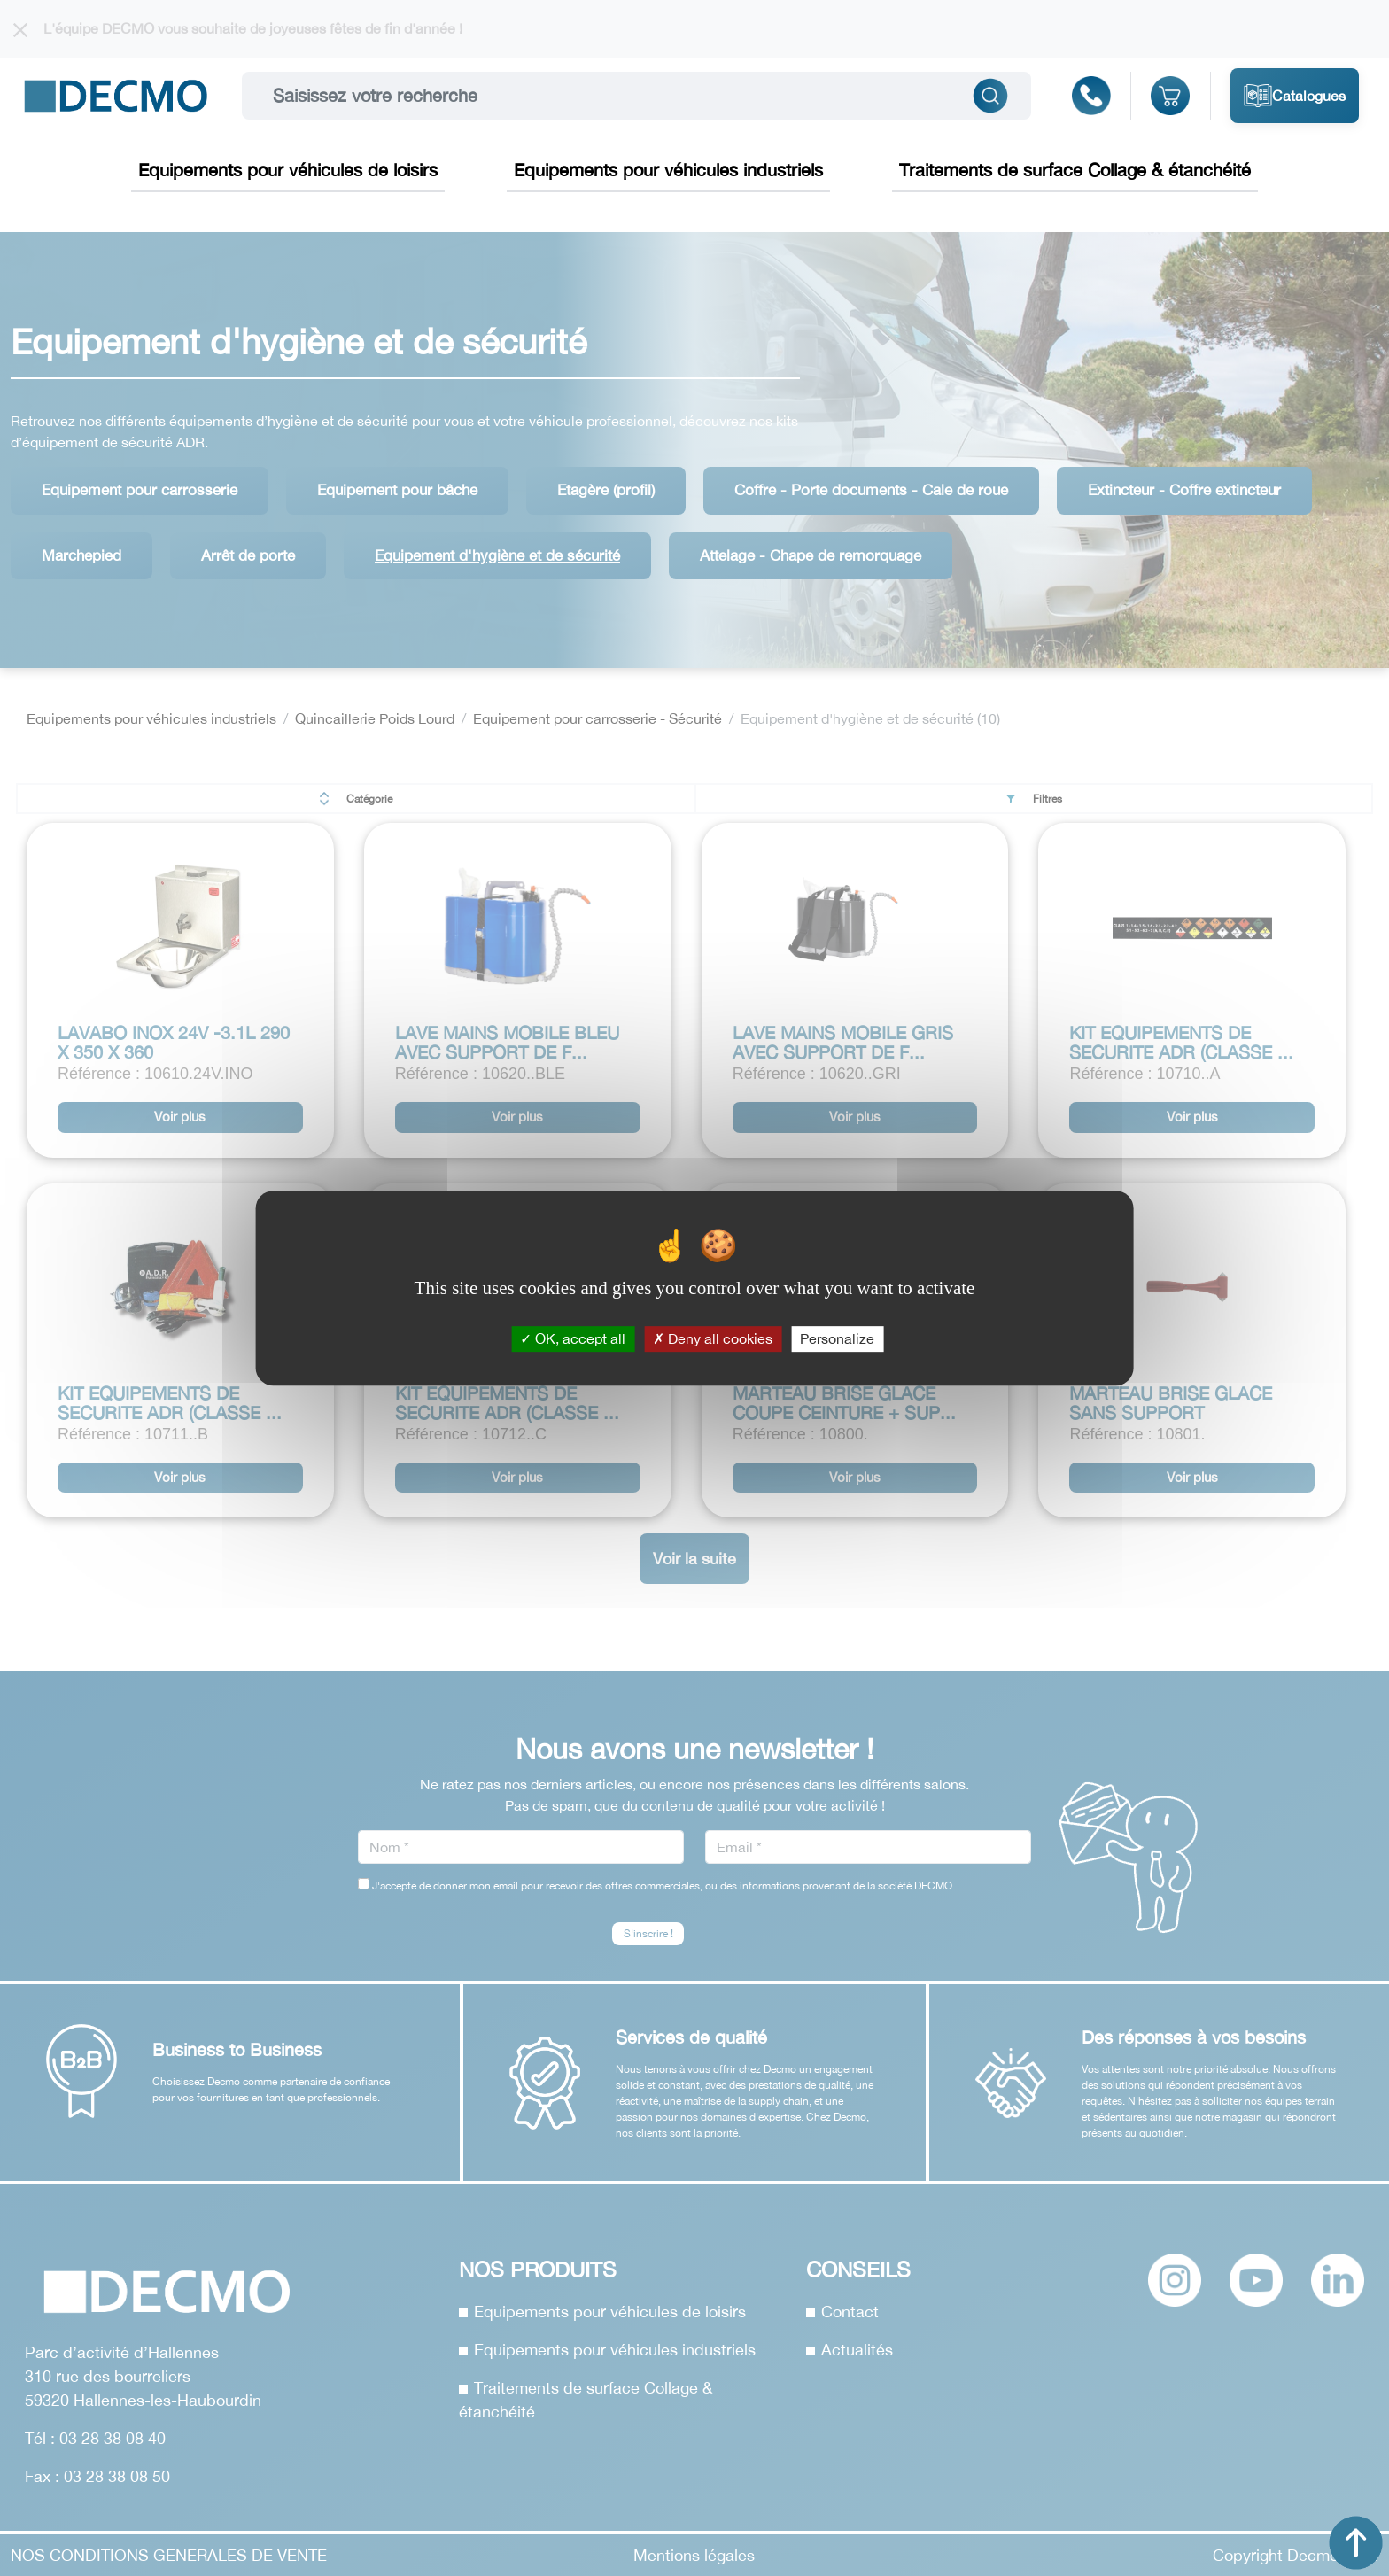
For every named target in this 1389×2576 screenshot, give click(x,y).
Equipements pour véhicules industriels (668, 169)
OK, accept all (572, 1338)
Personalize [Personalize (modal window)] (837, 1338)
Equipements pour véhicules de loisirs (288, 169)
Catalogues (1295, 95)
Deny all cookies (712, 1338)
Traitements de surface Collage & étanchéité (1075, 169)
